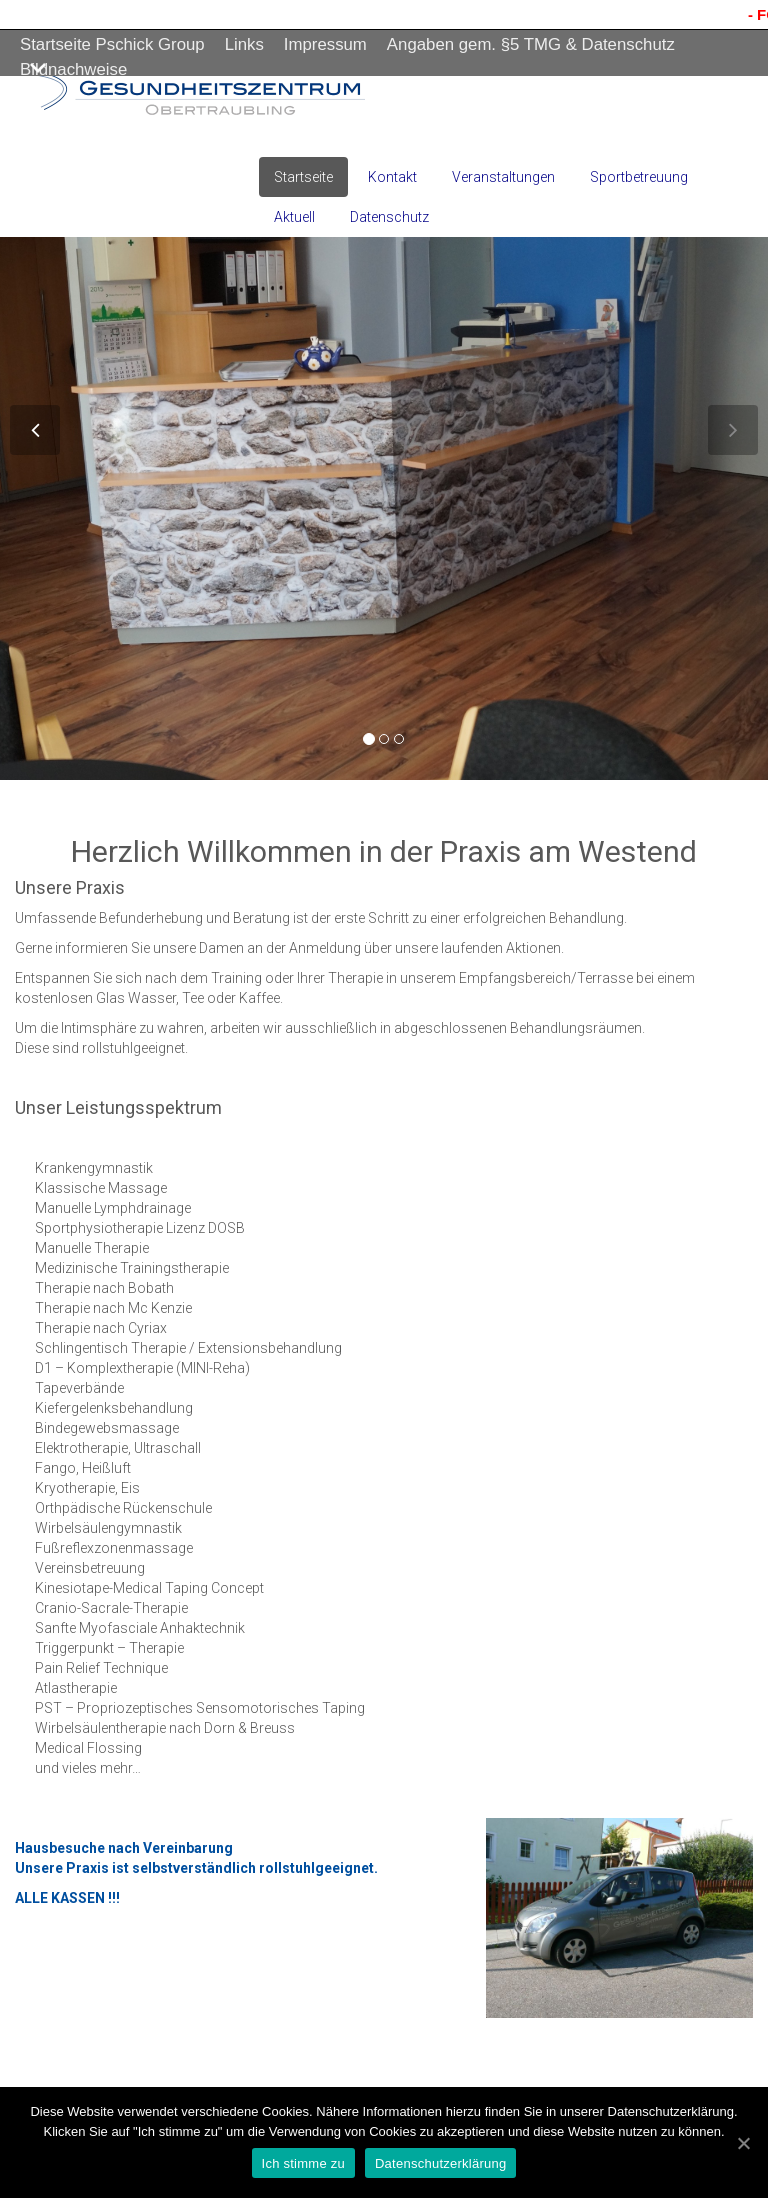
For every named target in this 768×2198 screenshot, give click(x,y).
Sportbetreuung (639, 177)
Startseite (303, 177)
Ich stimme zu (303, 2163)
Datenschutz (389, 217)
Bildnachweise (73, 69)
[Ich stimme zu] (743, 2143)
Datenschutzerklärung (440, 2163)
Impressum (325, 44)
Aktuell (294, 217)
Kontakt (392, 177)
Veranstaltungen (503, 177)
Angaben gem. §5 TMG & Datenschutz (531, 44)
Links (244, 44)
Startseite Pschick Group (112, 44)
